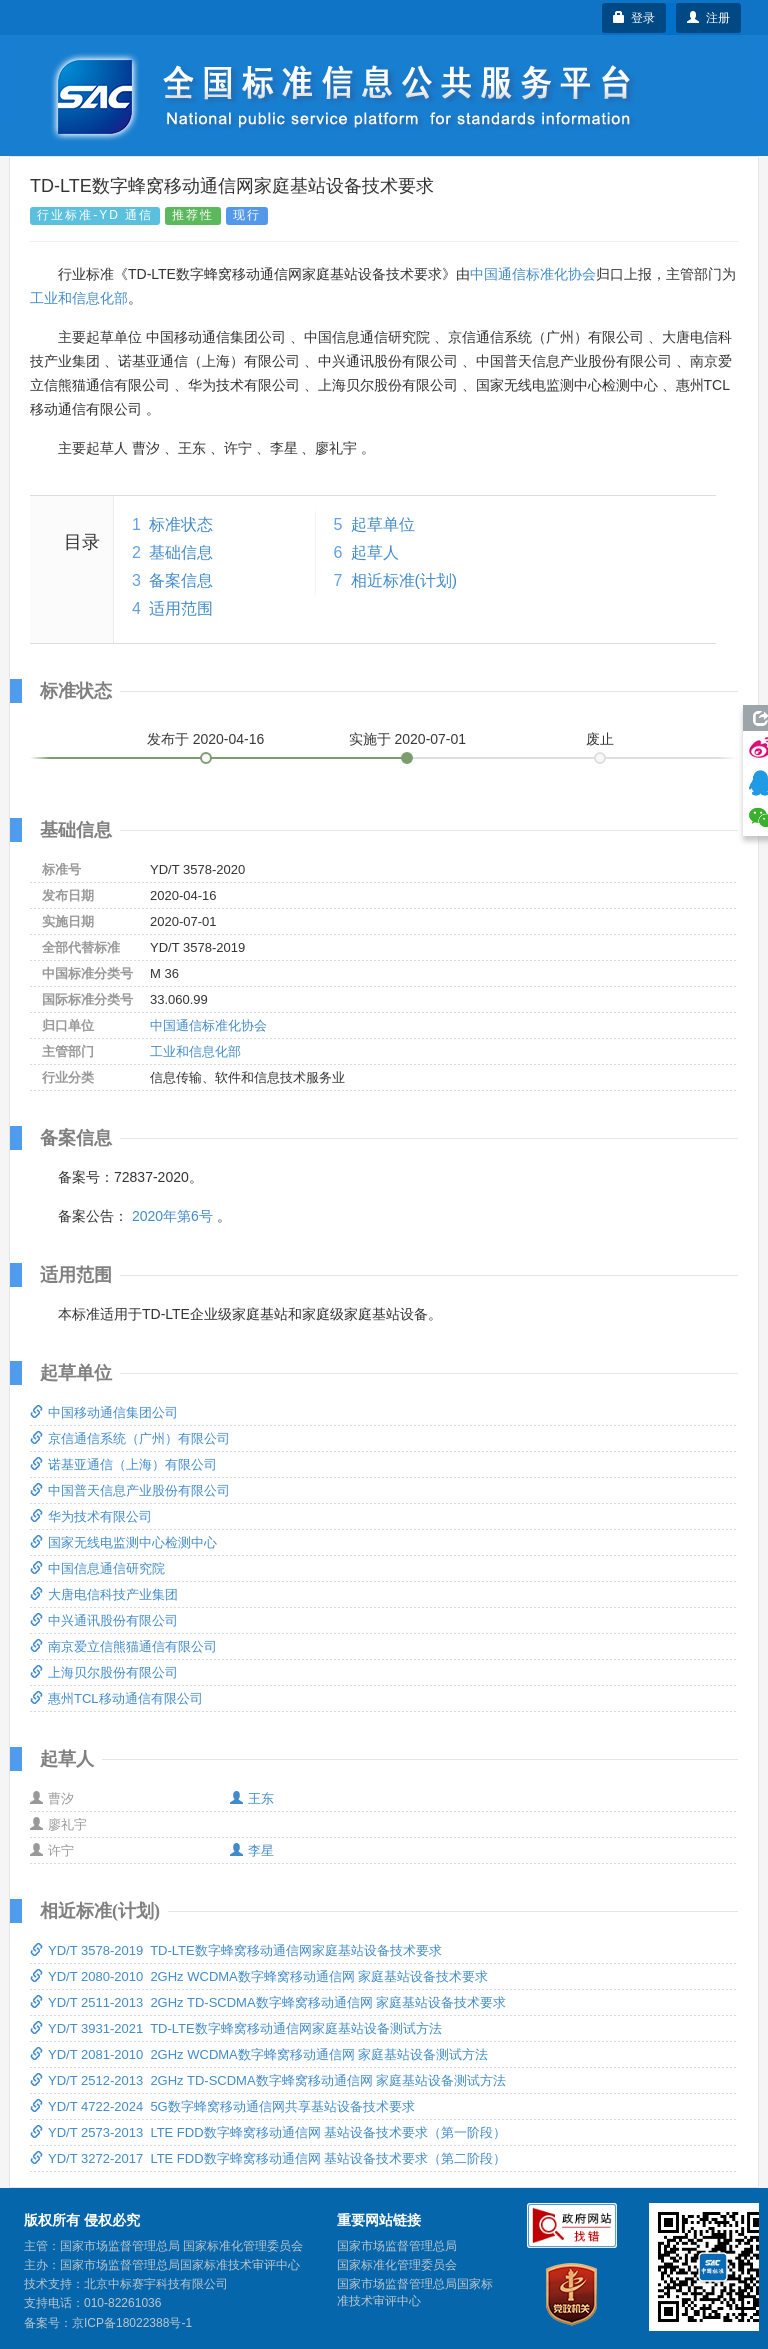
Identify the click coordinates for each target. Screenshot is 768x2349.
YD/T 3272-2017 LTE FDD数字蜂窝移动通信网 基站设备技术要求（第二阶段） (268, 2158)
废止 (600, 739)
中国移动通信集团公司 (104, 1412)
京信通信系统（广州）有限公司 (130, 1438)
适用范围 (181, 608)
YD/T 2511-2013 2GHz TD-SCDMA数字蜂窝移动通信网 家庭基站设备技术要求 (268, 2002)
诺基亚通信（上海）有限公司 (123, 1464)
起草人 (375, 552)
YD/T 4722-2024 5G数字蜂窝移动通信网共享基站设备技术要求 (222, 2106)
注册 (708, 18)
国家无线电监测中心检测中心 (123, 1542)
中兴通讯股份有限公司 (104, 1620)
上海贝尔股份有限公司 (104, 1672)
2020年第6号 (172, 1216)
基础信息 (181, 552)
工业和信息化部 (79, 298)
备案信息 (181, 580)
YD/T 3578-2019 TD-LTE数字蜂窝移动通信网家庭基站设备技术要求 (236, 1950)
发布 (206, 739)
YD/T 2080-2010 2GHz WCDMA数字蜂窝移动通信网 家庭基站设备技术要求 (259, 1976)
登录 (634, 18)
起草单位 (383, 524)
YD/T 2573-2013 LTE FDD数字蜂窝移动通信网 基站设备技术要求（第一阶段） (268, 2132)
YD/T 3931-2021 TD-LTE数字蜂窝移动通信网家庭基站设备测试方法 (236, 2028)
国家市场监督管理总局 (397, 2246)
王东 (252, 1798)
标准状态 (181, 524)
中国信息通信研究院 (97, 1568)
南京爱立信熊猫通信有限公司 (123, 1646)
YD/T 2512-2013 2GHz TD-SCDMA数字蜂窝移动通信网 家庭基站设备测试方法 (268, 2080)
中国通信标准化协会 (533, 274)
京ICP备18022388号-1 (132, 2323)
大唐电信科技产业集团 (104, 1594)
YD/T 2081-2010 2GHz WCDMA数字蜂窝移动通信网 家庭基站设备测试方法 (259, 2054)
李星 (252, 1850)
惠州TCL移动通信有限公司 (116, 1698)
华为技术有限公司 (91, 1516)
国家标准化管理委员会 (397, 2265)
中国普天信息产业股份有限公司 (130, 1490)
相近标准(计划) (404, 580)
